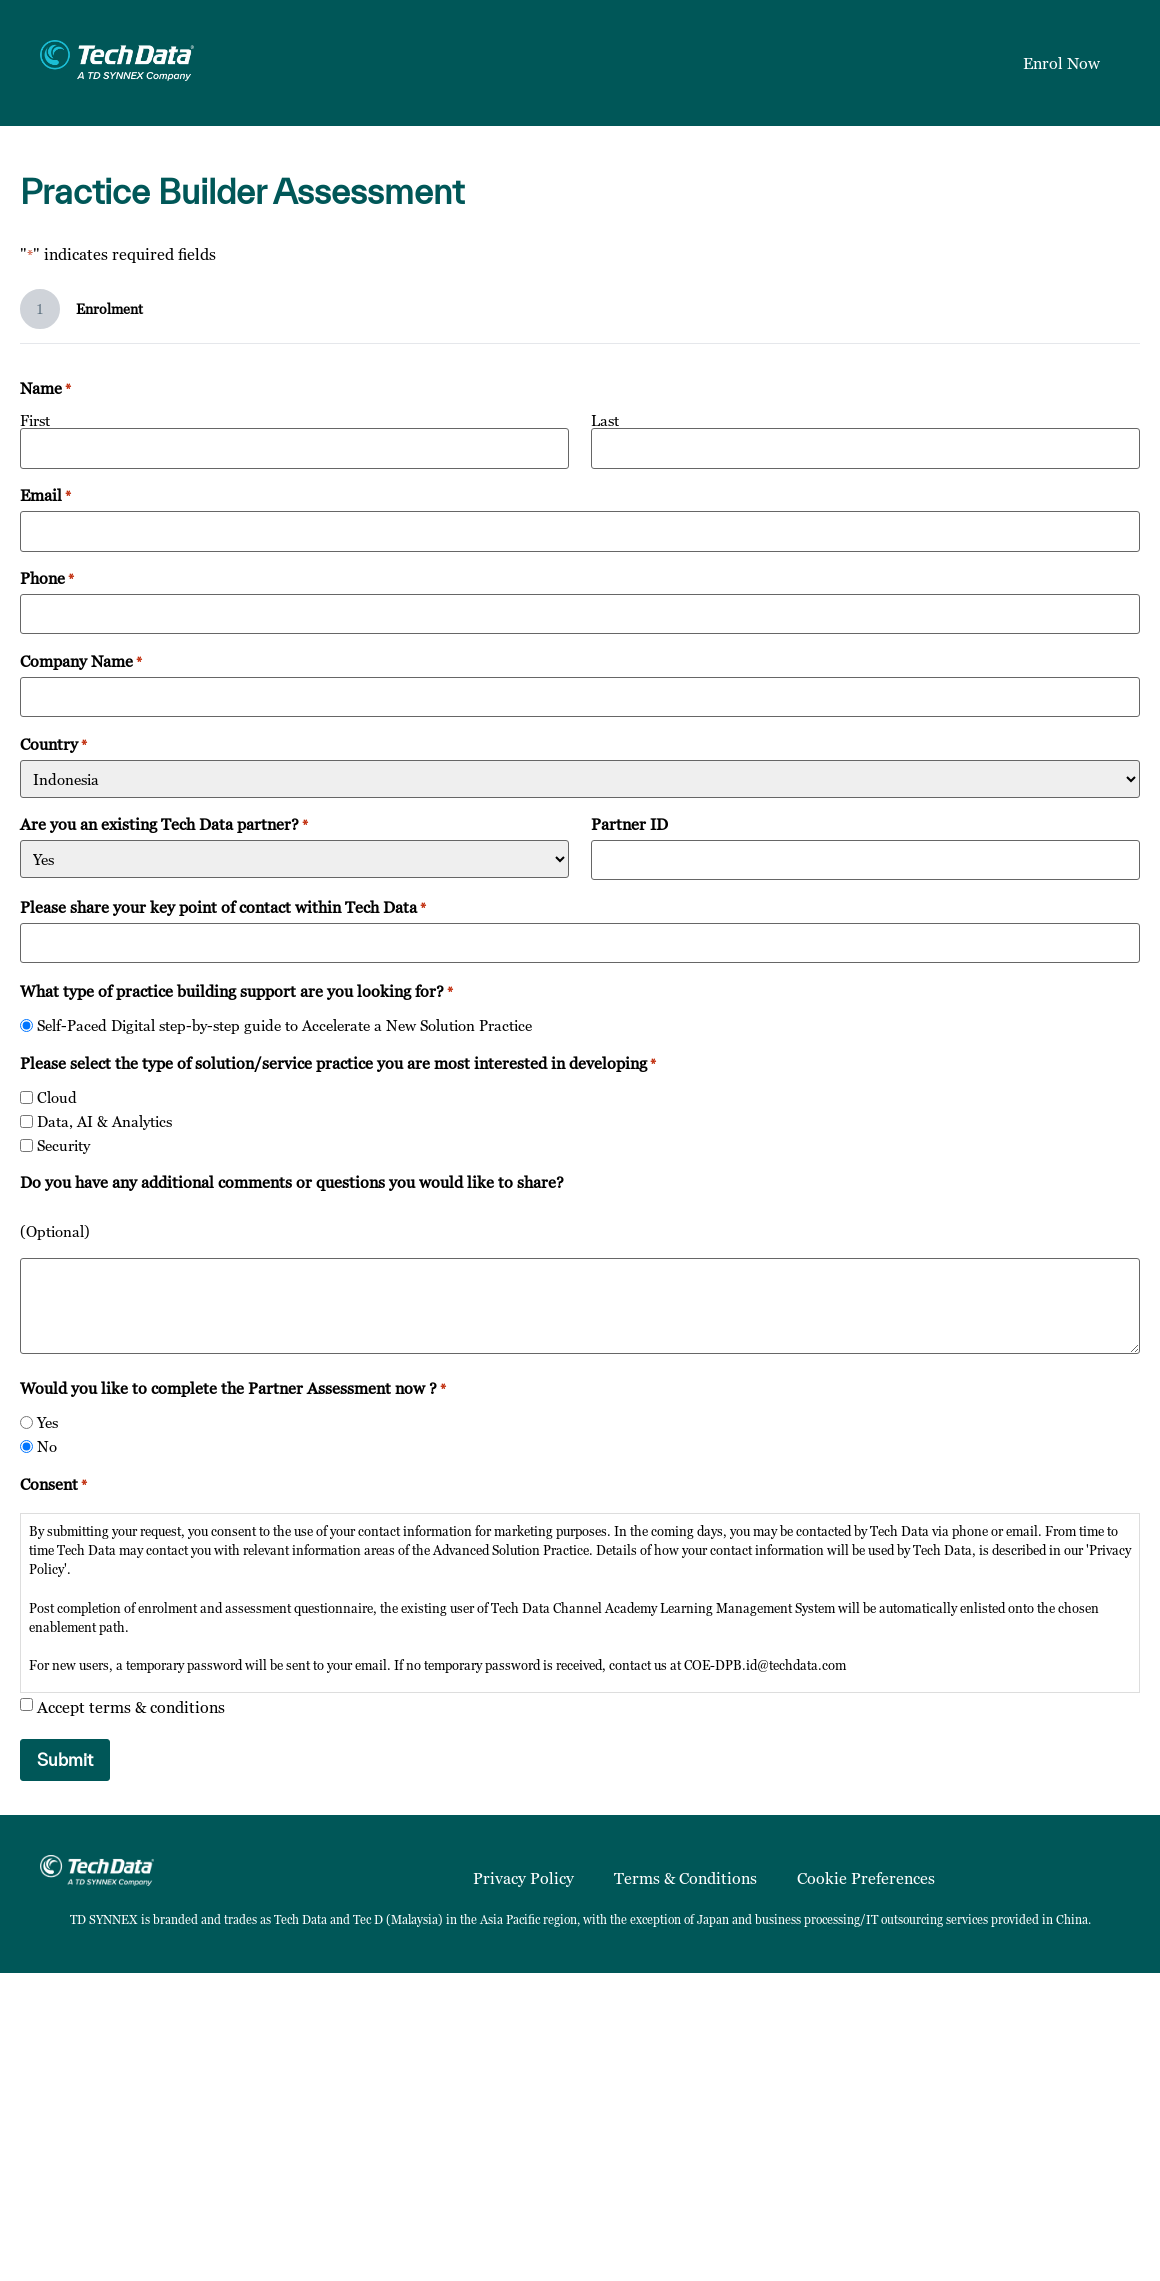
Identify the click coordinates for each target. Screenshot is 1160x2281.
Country (53, 742)
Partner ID (629, 823)
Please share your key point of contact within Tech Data (223, 905)
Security (63, 1143)
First (35, 419)
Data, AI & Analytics (104, 1119)
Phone (47, 577)
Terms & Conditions (685, 1876)
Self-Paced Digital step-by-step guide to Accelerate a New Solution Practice (284, 1023)
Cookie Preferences (866, 1876)
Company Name (81, 660)
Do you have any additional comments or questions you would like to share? (292, 1180)
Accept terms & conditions (131, 1705)
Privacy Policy (523, 1876)
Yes (47, 1420)
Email (45, 494)
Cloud (57, 1095)
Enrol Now (1061, 63)
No (47, 1444)
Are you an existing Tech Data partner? (164, 823)
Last (605, 419)
